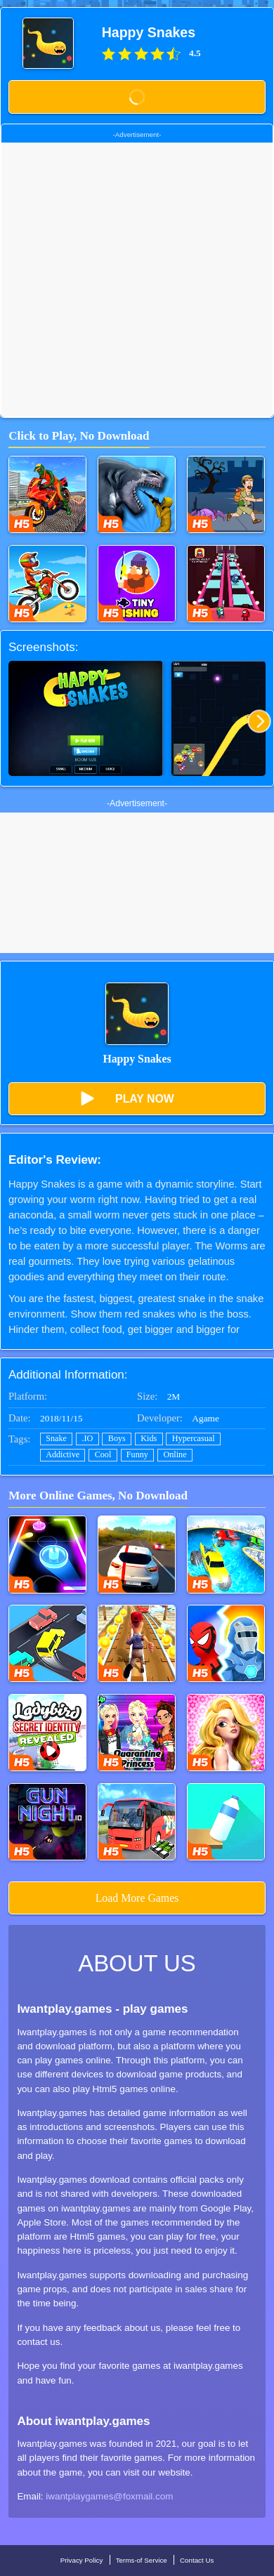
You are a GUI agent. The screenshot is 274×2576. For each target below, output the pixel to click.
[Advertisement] (137, 279)
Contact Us (197, 2560)
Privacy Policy (81, 2560)
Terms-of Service (141, 2560)
